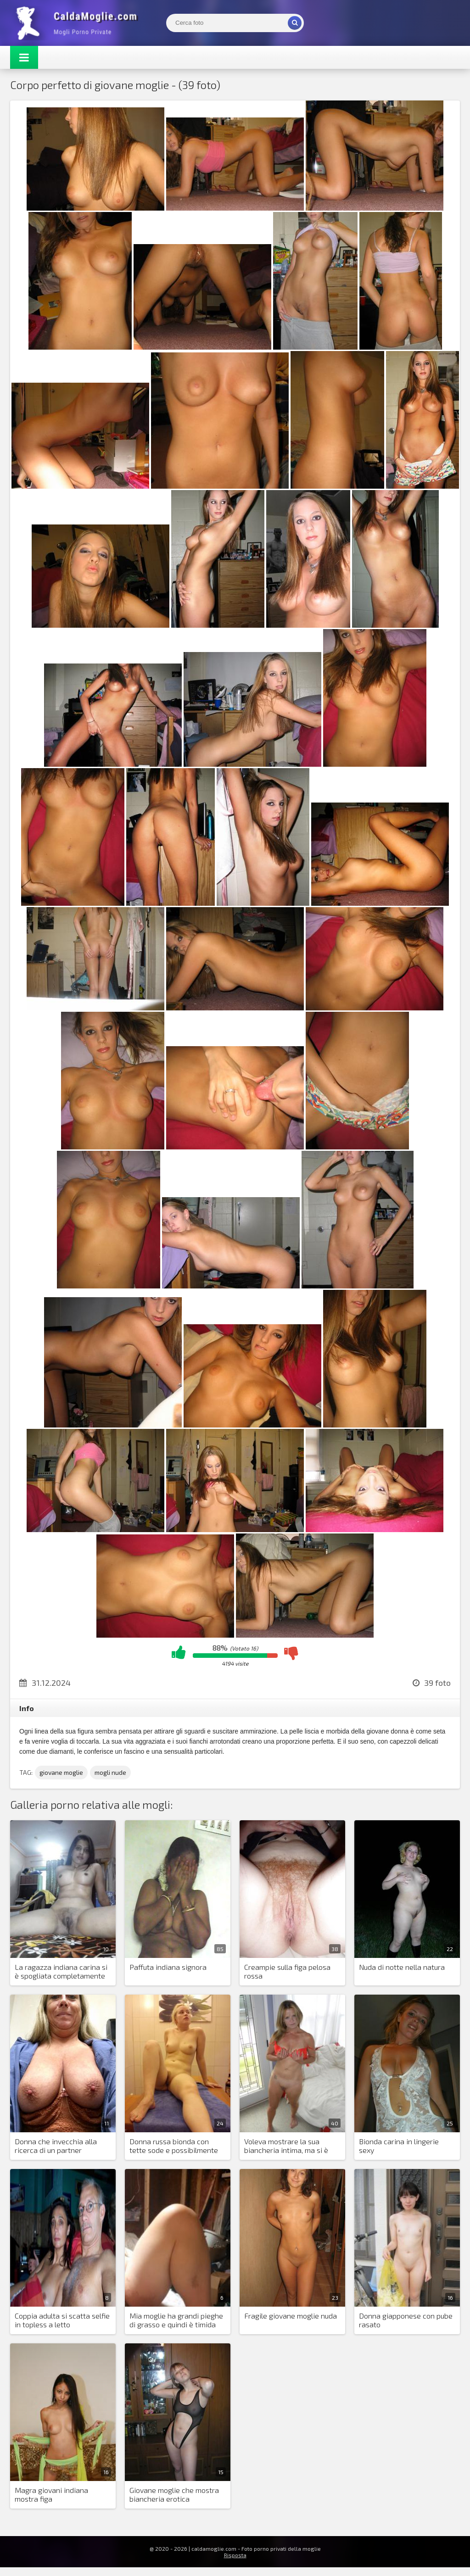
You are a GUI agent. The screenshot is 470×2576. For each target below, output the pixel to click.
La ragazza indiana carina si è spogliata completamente (61, 1971)
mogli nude (110, 1772)
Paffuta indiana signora (168, 1967)
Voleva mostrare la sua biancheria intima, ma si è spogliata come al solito (286, 2146)
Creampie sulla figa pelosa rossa (287, 1971)
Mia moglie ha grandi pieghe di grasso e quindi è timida (176, 2320)
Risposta (235, 2555)
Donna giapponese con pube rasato (406, 2320)
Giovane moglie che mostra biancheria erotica (174, 2494)
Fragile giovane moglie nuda (290, 2315)
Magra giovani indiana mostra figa (51, 2494)
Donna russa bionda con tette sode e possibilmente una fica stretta (173, 2146)
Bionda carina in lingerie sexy (399, 2145)
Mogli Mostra (79, 23)
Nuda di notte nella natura (402, 1967)
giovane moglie (61, 1772)
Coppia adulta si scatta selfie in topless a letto (62, 2320)
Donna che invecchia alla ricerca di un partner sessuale (56, 2146)
